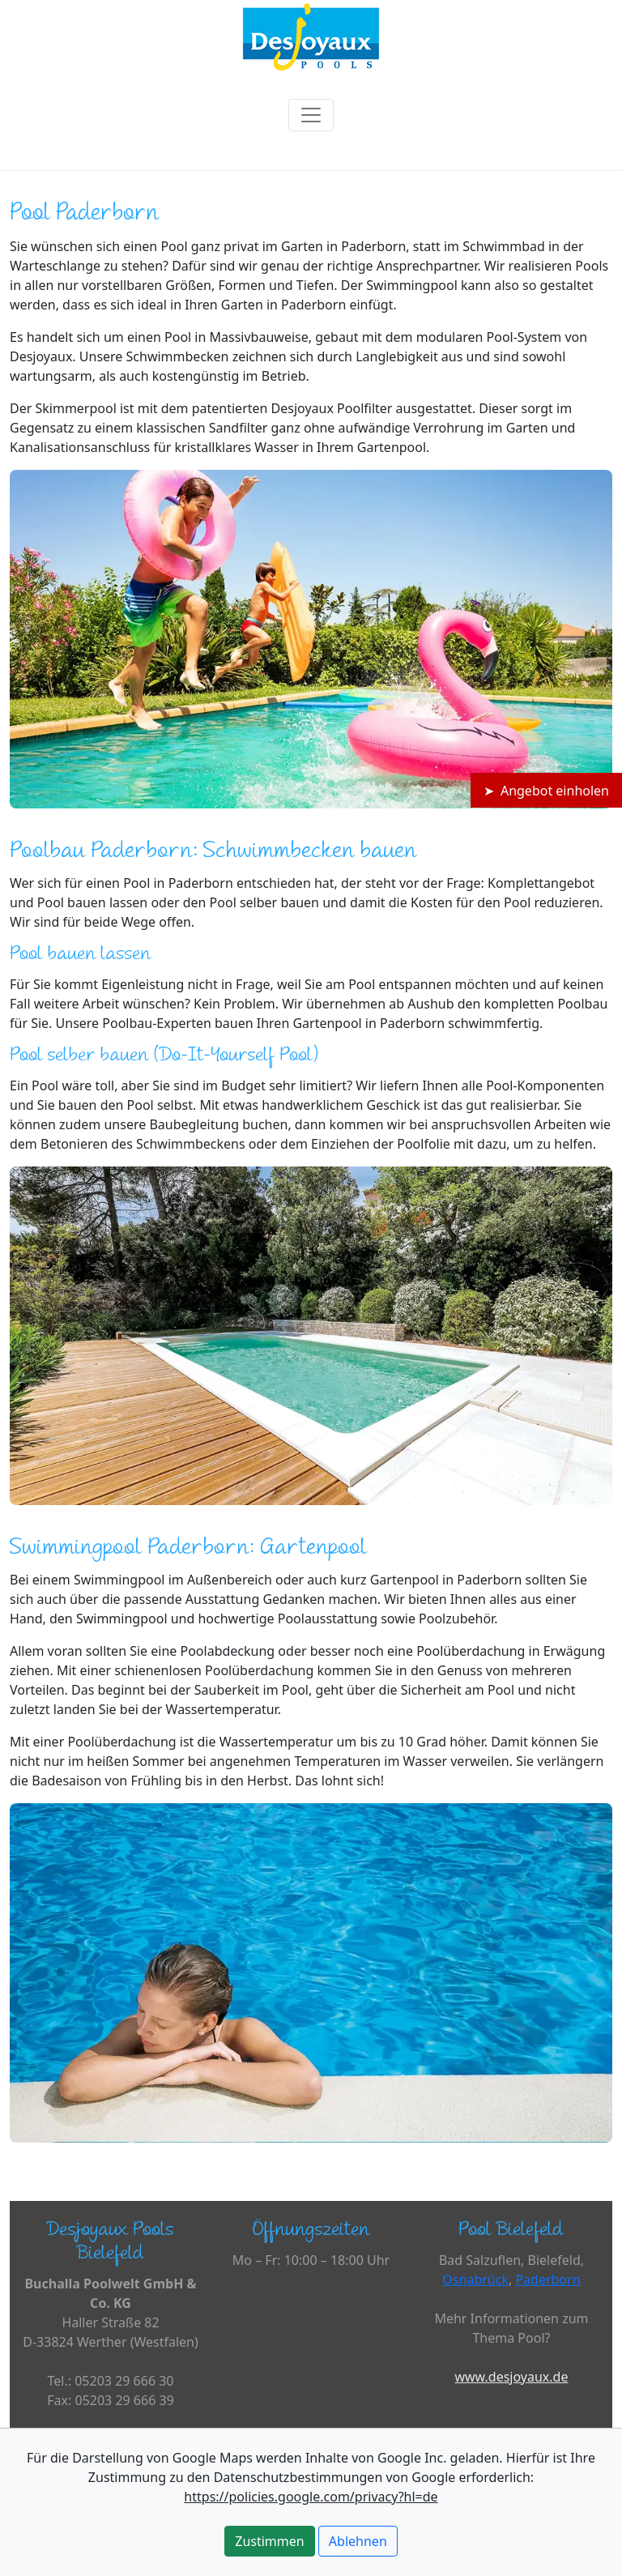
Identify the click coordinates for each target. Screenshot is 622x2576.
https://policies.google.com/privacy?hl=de (310, 2497)
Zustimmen (269, 2541)
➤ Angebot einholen (546, 791)
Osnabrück (475, 2279)
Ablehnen (358, 2541)
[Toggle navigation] (311, 115)
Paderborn (547, 2279)
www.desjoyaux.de (511, 2377)
